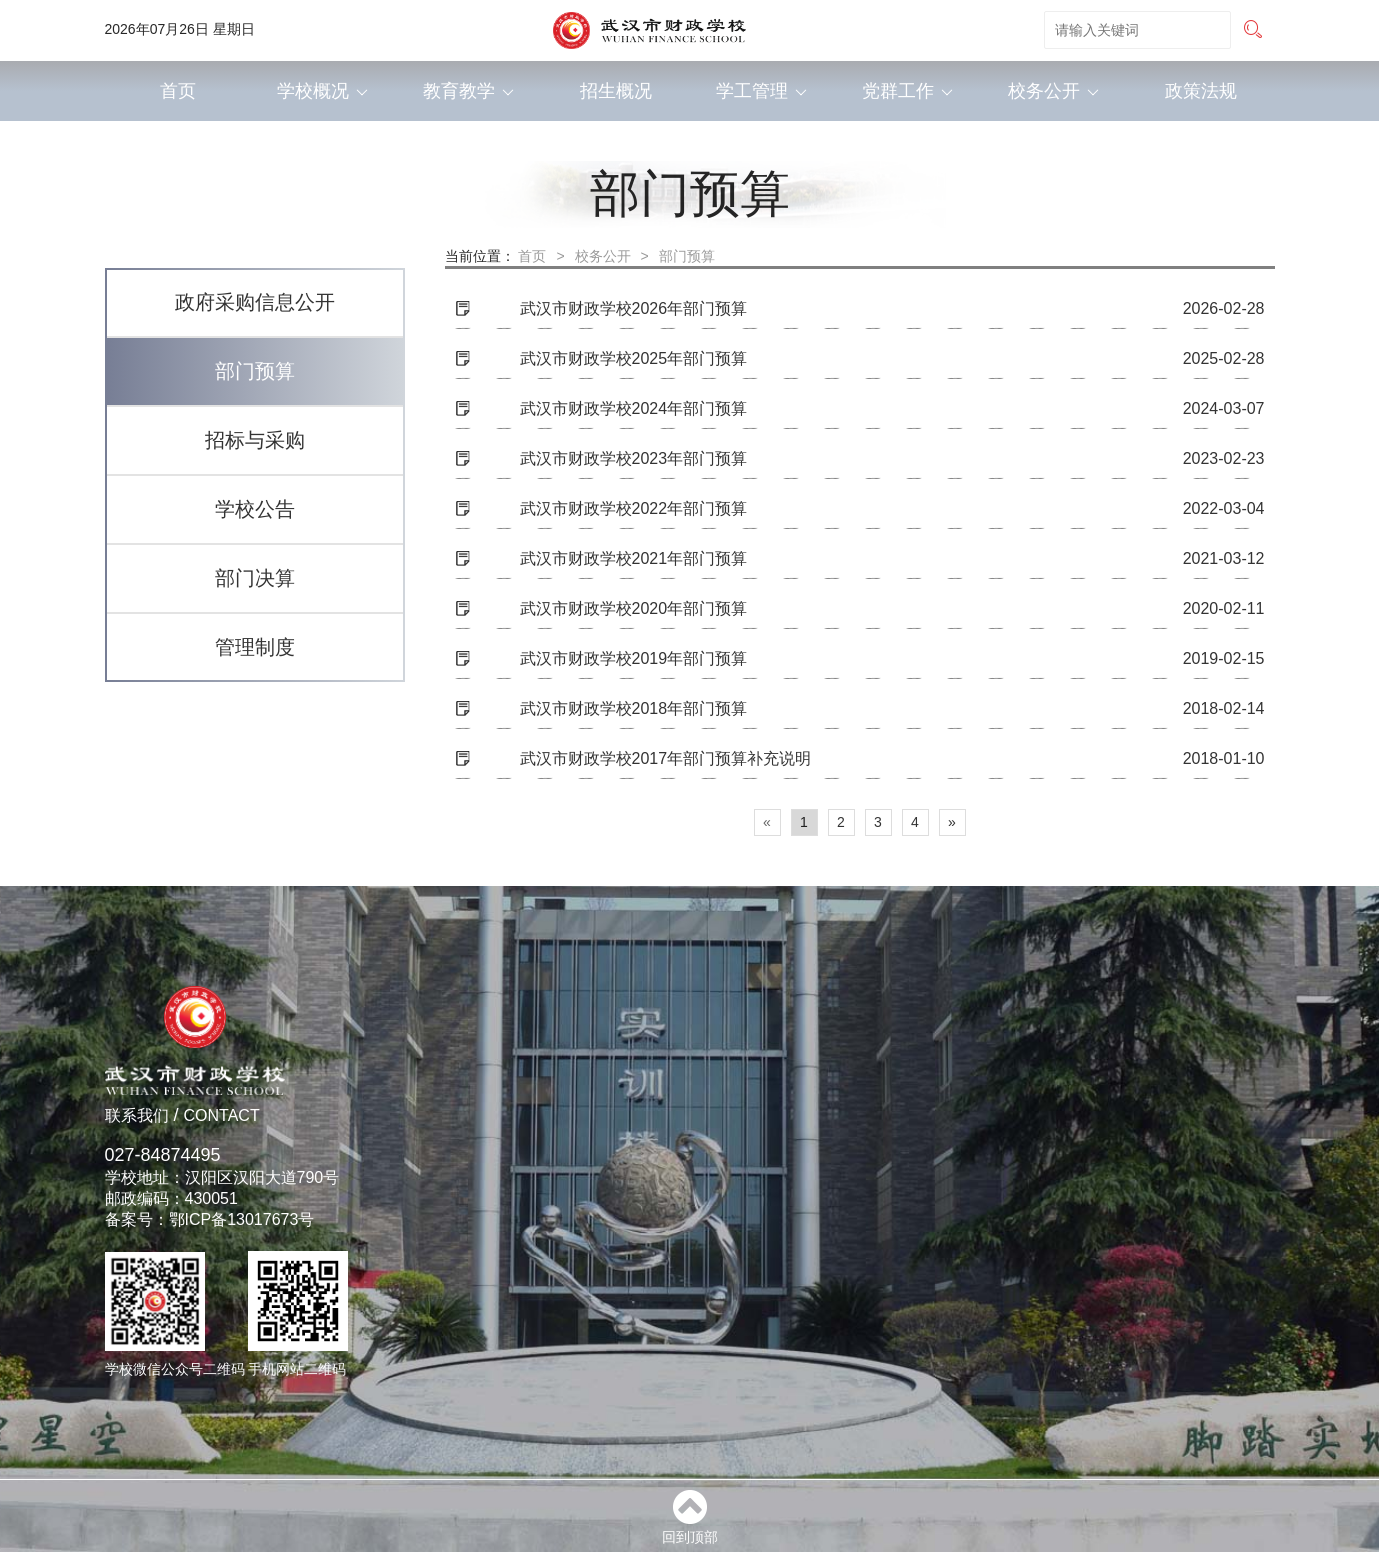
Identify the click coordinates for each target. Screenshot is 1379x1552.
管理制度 (255, 647)
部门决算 (255, 578)
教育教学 (468, 91)
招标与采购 (255, 440)
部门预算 (255, 371)
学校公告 (255, 509)
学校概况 (322, 91)
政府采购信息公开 (255, 302)
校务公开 (1053, 91)
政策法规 (1201, 91)
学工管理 (761, 91)
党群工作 (907, 91)
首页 (178, 91)
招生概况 (616, 91)
